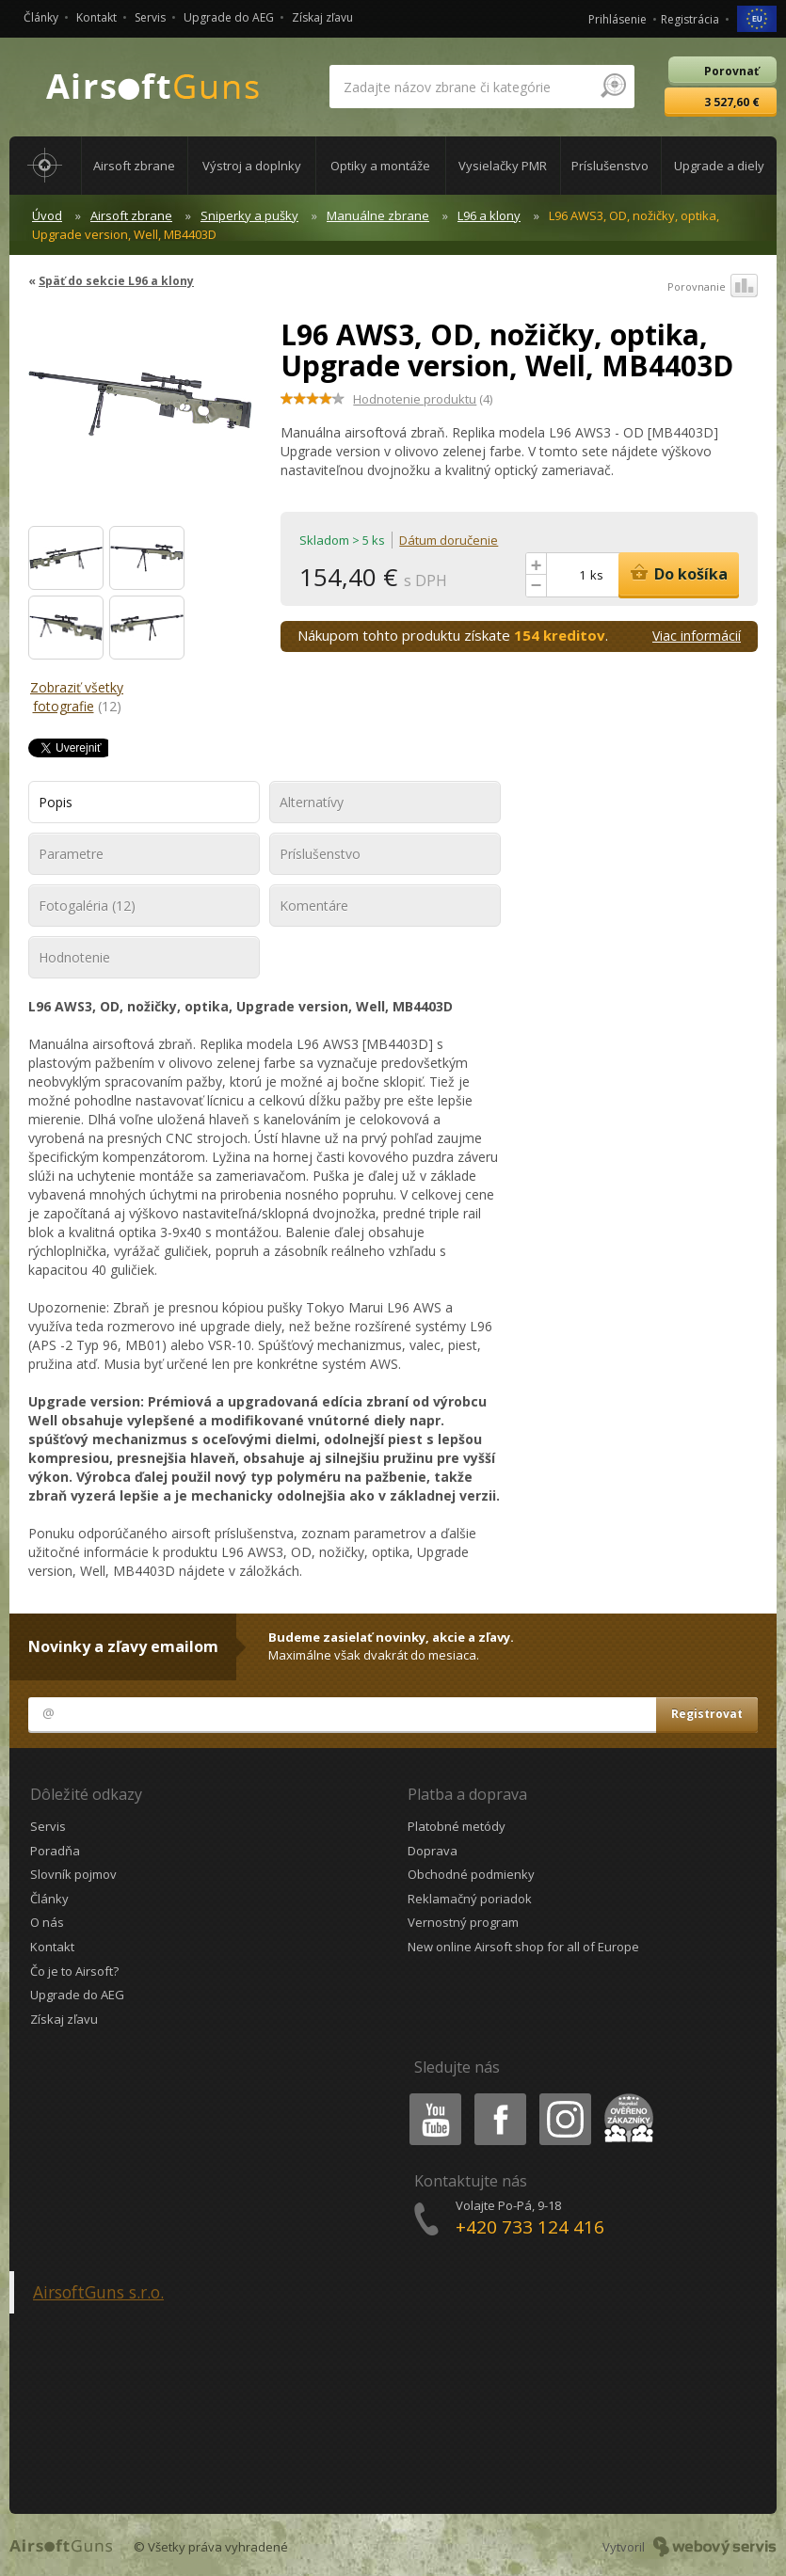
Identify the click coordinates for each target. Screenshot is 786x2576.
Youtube (429, 2096)
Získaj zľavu (322, 17)
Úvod (47, 215)
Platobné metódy (456, 1826)
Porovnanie (712, 287)
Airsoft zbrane (131, 215)
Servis (150, 17)
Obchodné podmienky (471, 1874)
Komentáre (314, 905)
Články (41, 17)
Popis (55, 802)
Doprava (432, 1850)
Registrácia (690, 19)
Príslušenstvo (320, 854)
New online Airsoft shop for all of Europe (523, 1946)
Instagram (563, 2096)
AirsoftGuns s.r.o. (98, 2292)
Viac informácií (696, 635)
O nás (47, 1922)
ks (596, 574)
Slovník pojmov (73, 1874)
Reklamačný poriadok (470, 1898)
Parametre (71, 854)
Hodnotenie (74, 957)
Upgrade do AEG (229, 17)
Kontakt (96, 17)
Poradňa (55, 1850)
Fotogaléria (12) (87, 905)
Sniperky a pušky (249, 215)
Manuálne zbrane (378, 215)
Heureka (625, 2096)
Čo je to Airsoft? (74, 1971)
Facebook (498, 2096)
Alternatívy (312, 802)
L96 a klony (489, 215)
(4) (422, 398)
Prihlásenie (617, 19)
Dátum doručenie (448, 540)
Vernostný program (463, 1922)
